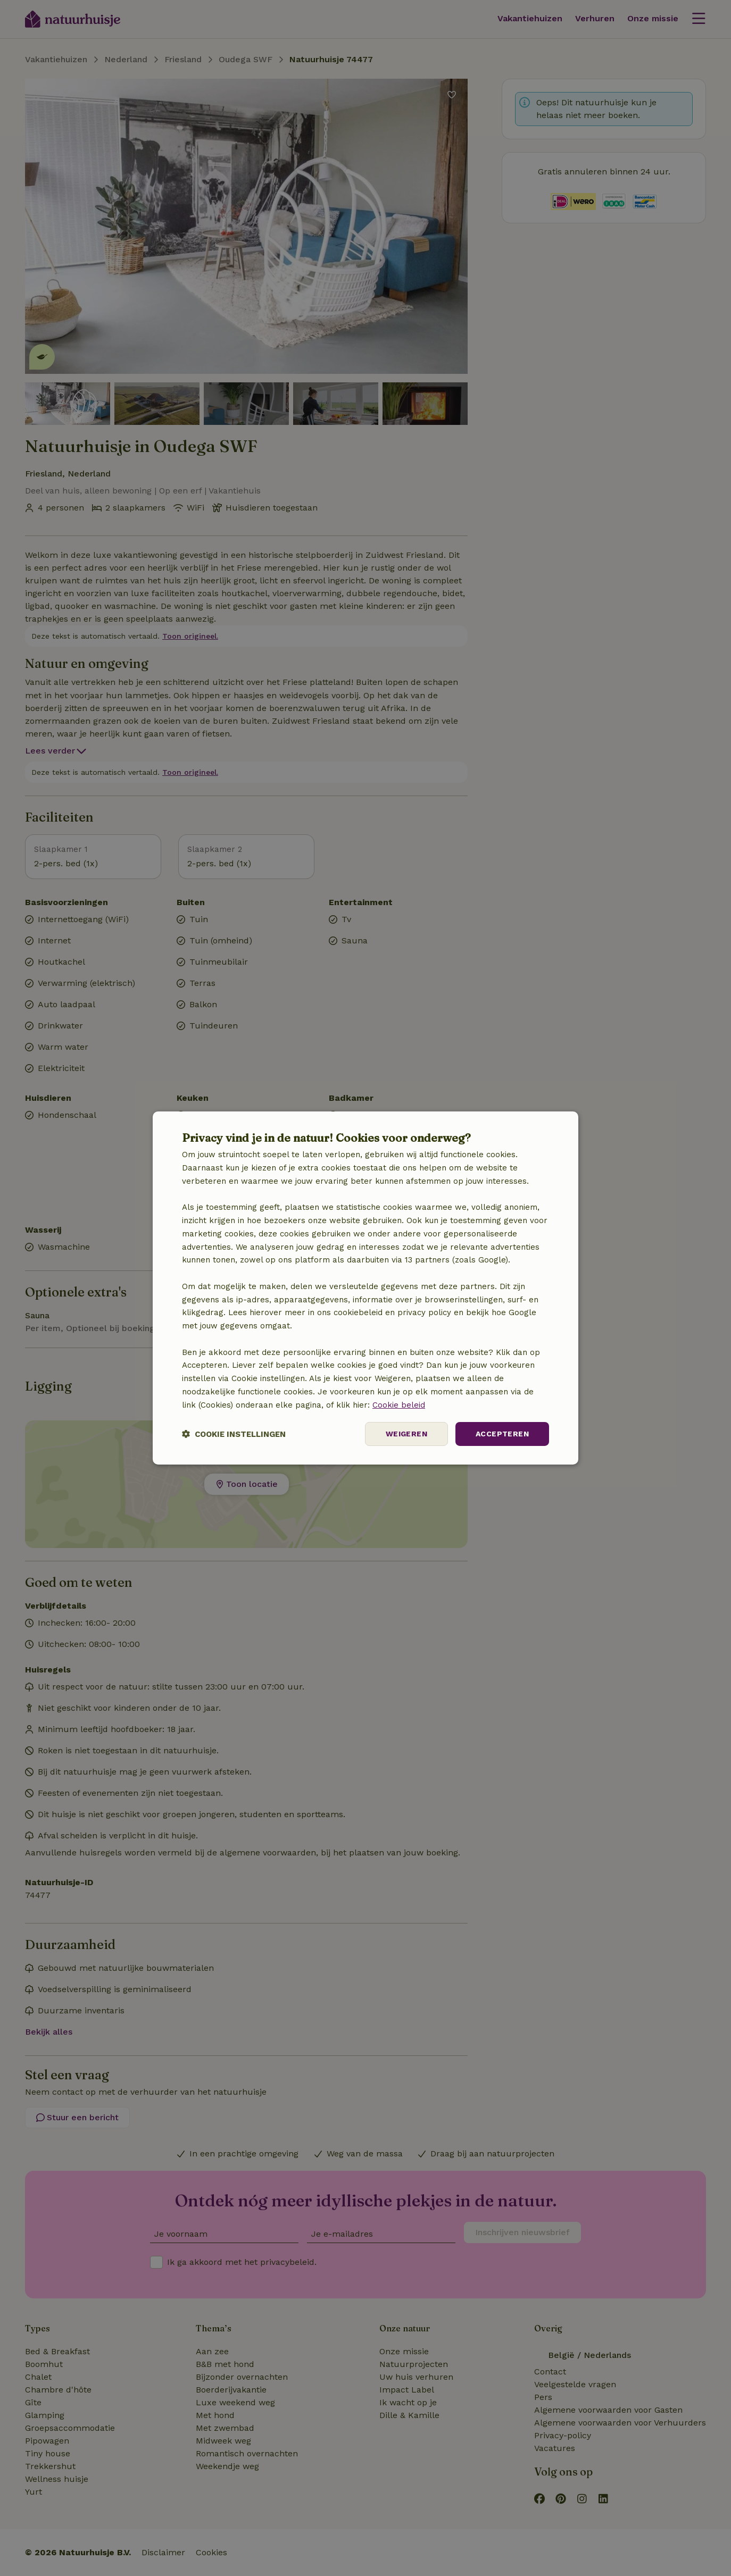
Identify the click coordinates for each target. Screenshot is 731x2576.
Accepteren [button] (502, 1433)
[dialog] (365, 1288)
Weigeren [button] (406, 1433)
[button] (234, 1434)
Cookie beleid (398, 1405)
